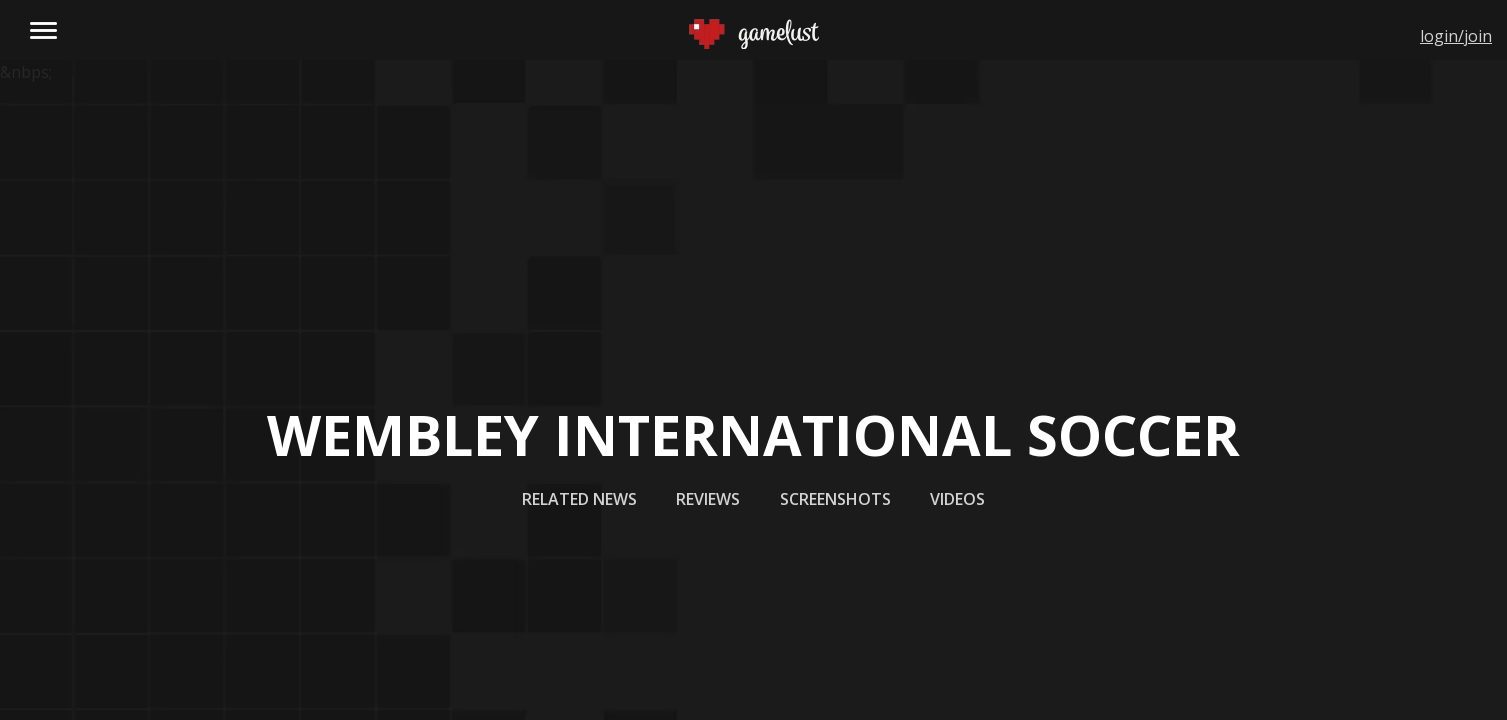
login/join (1456, 36)
